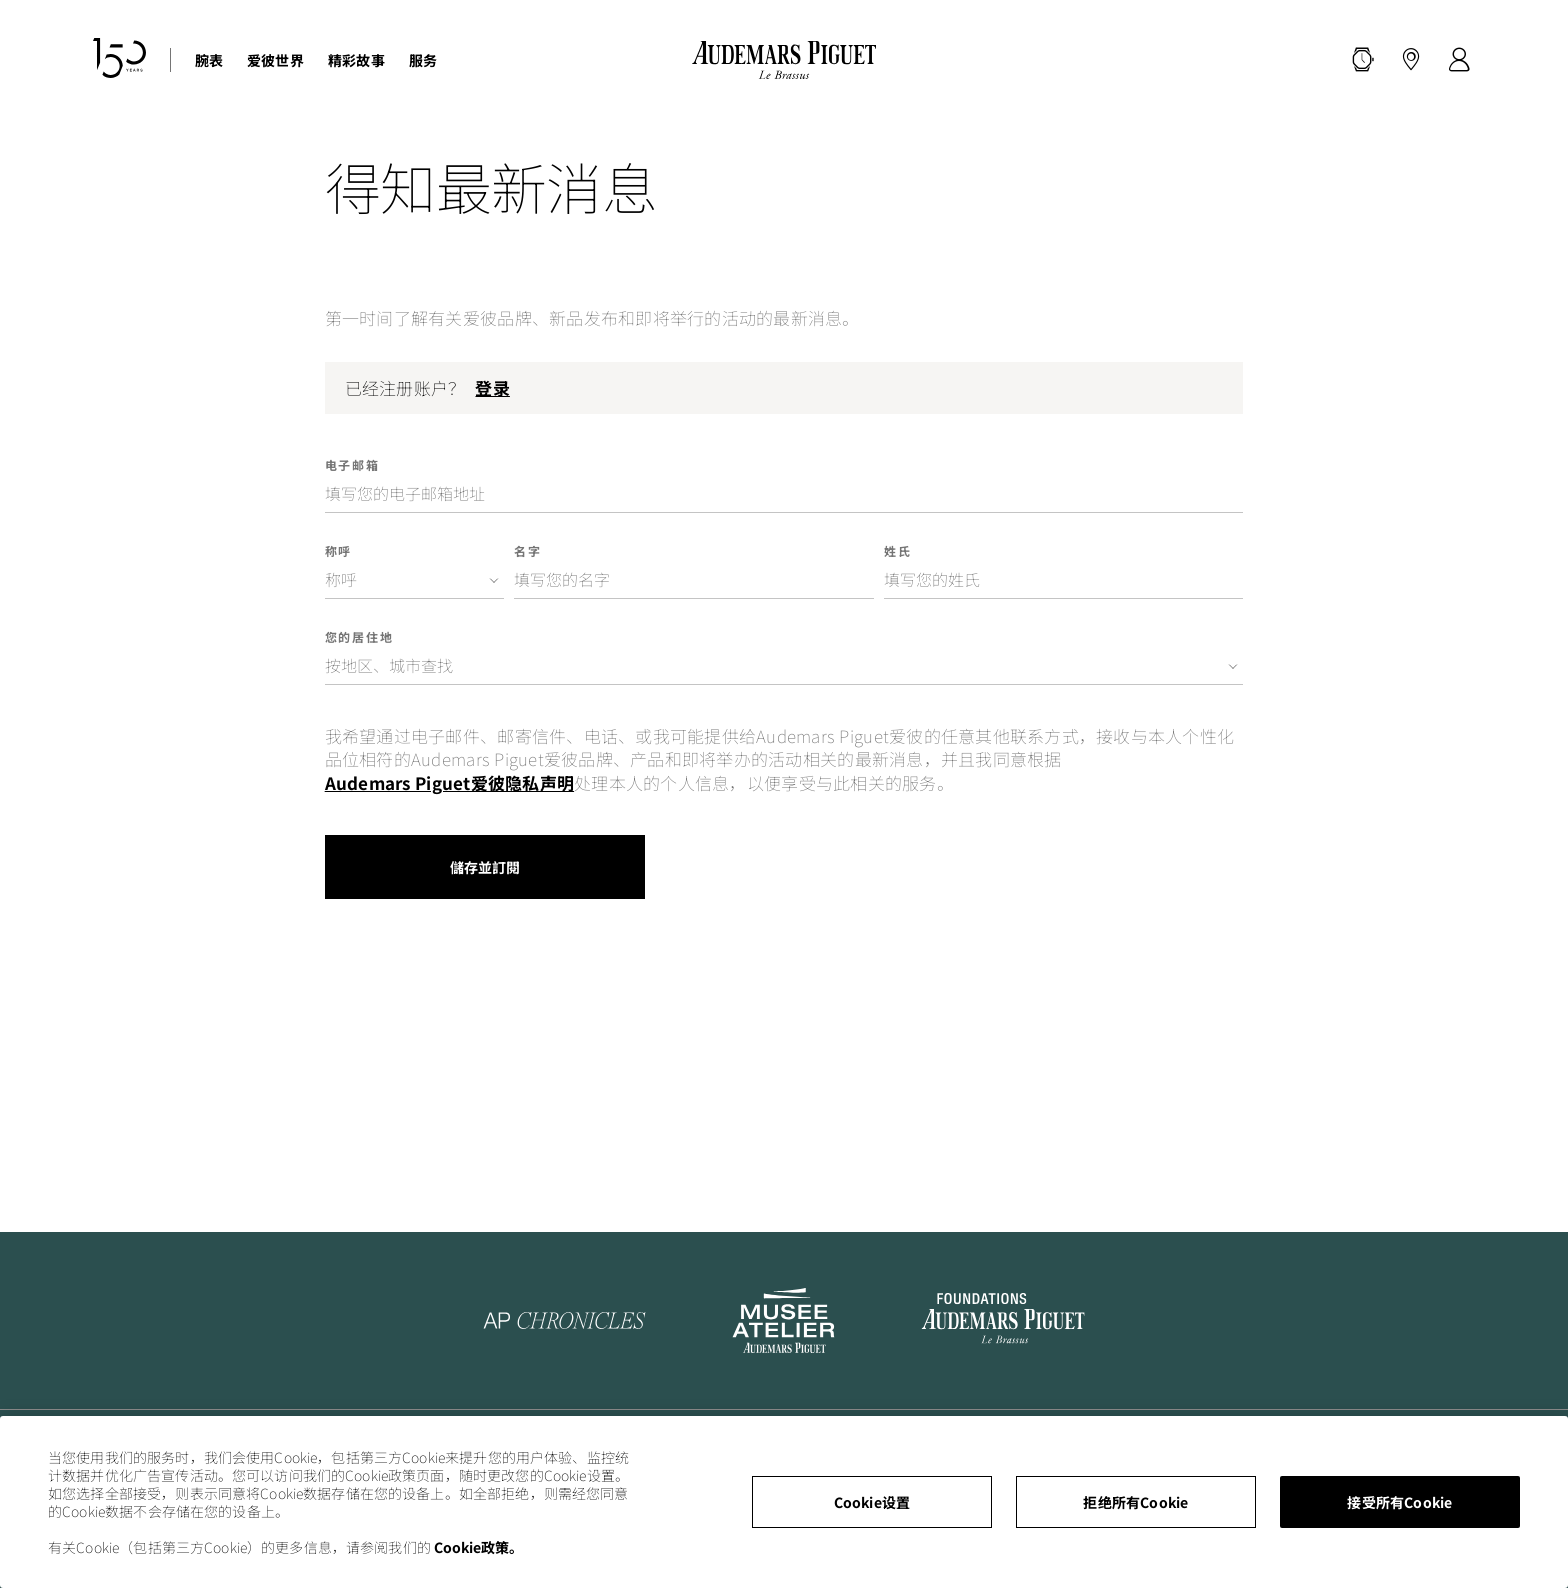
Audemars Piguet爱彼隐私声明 (449, 783)
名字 (528, 551)
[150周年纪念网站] (119, 60)
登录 (492, 388)
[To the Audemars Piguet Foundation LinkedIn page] (1003, 1320)
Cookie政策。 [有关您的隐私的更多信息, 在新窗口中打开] (478, 1547)
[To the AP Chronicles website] (565, 1320)
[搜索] (1363, 60)
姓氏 (898, 551)
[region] (784, 1502)
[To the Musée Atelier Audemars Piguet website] (783, 1320)
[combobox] (415, 579)
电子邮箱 (352, 465)
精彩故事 (356, 60)
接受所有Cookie (1399, 1502)
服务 (423, 60)
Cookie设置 (872, 1502)
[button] (1363, 60)
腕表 (209, 60)
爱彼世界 (275, 60)
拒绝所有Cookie (1135, 1502)
